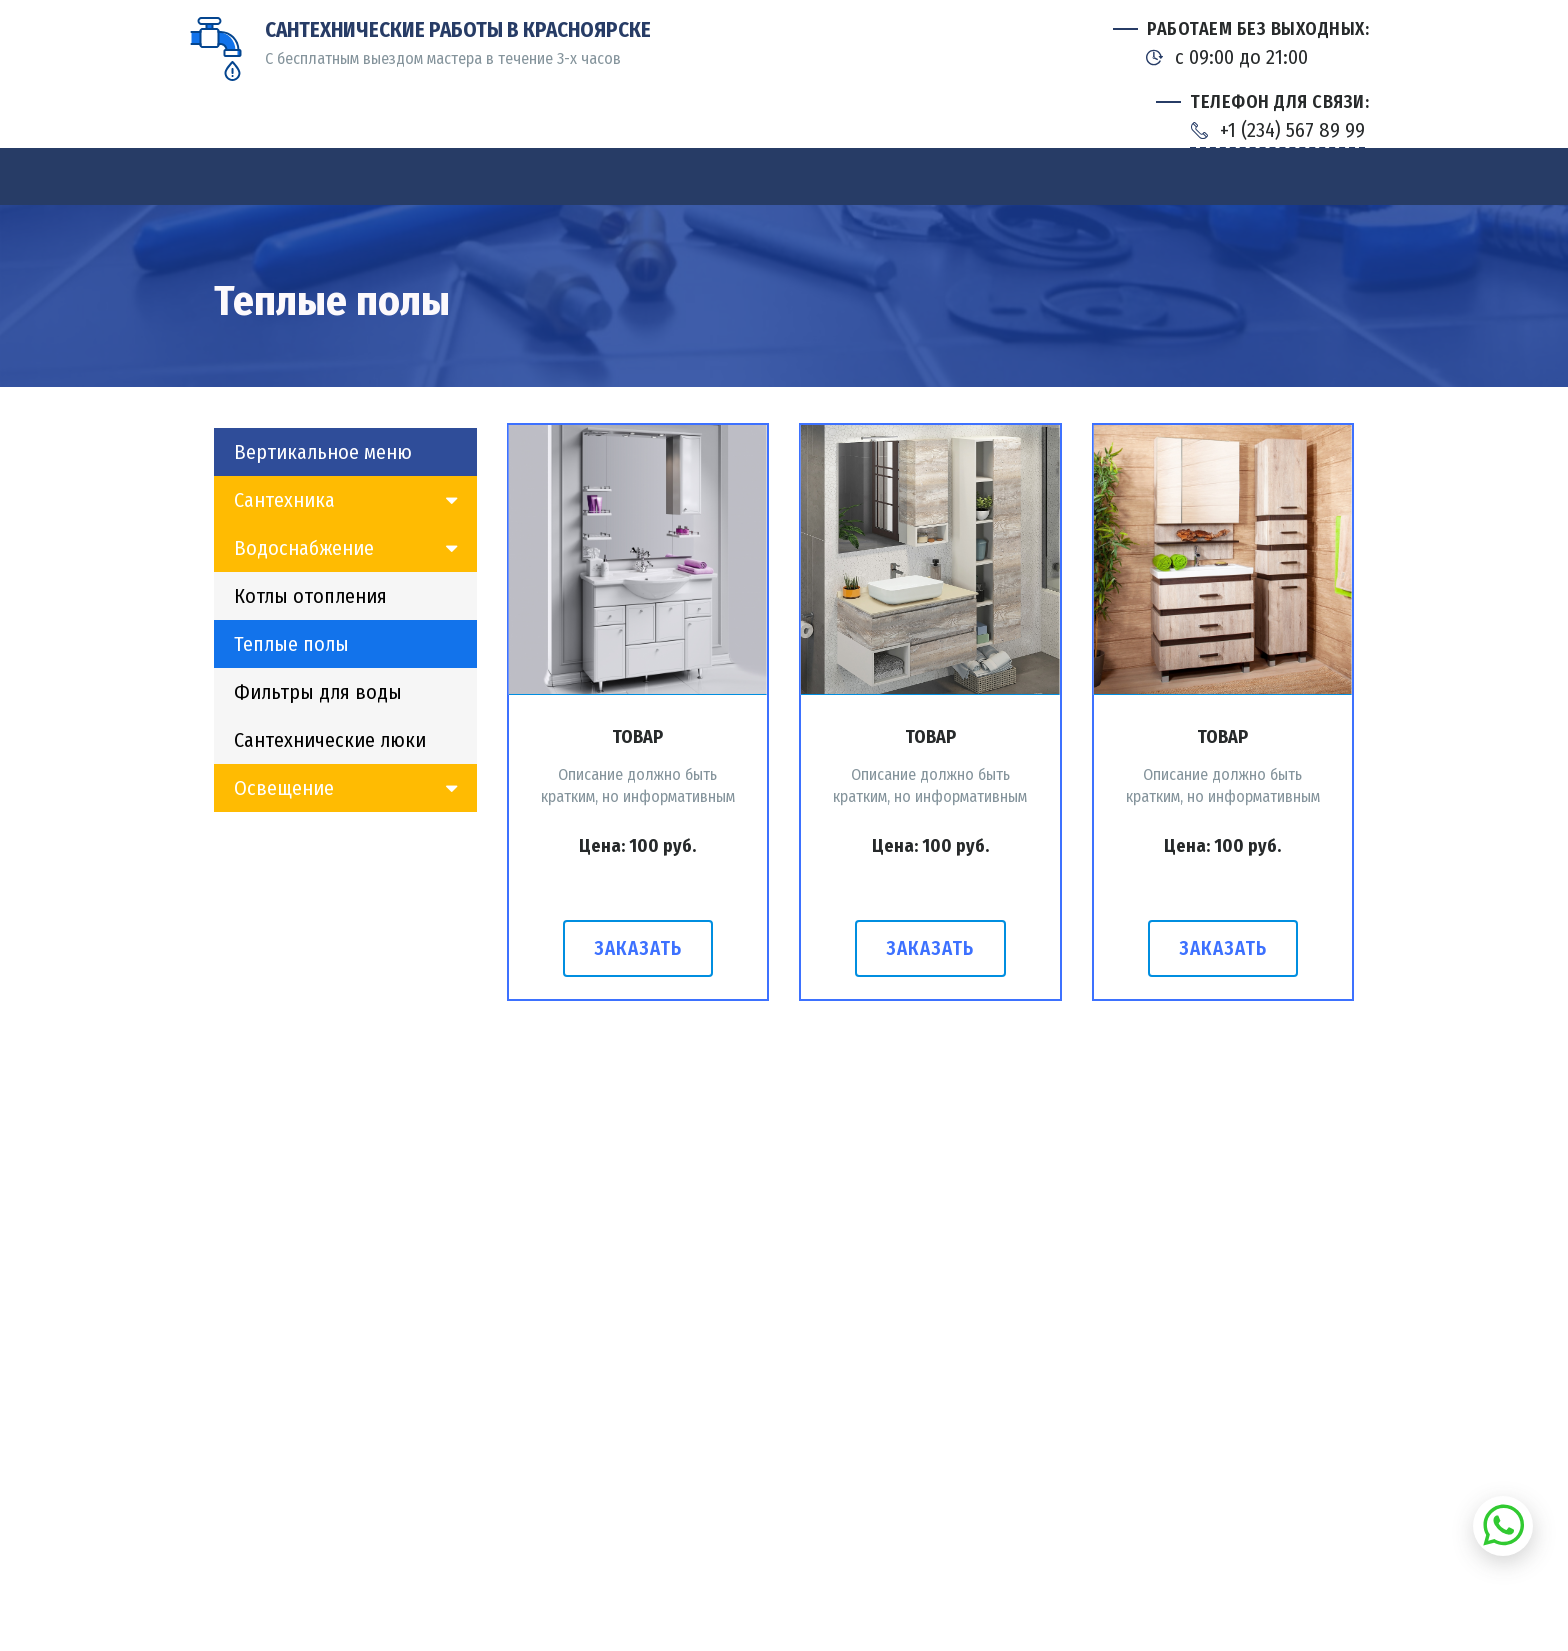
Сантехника (284, 500)
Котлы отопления (310, 596)
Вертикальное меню (323, 452)
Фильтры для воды (318, 692)
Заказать (638, 948)
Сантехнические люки (330, 740)
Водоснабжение (304, 548)
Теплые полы (291, 644)
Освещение (284, 788)
